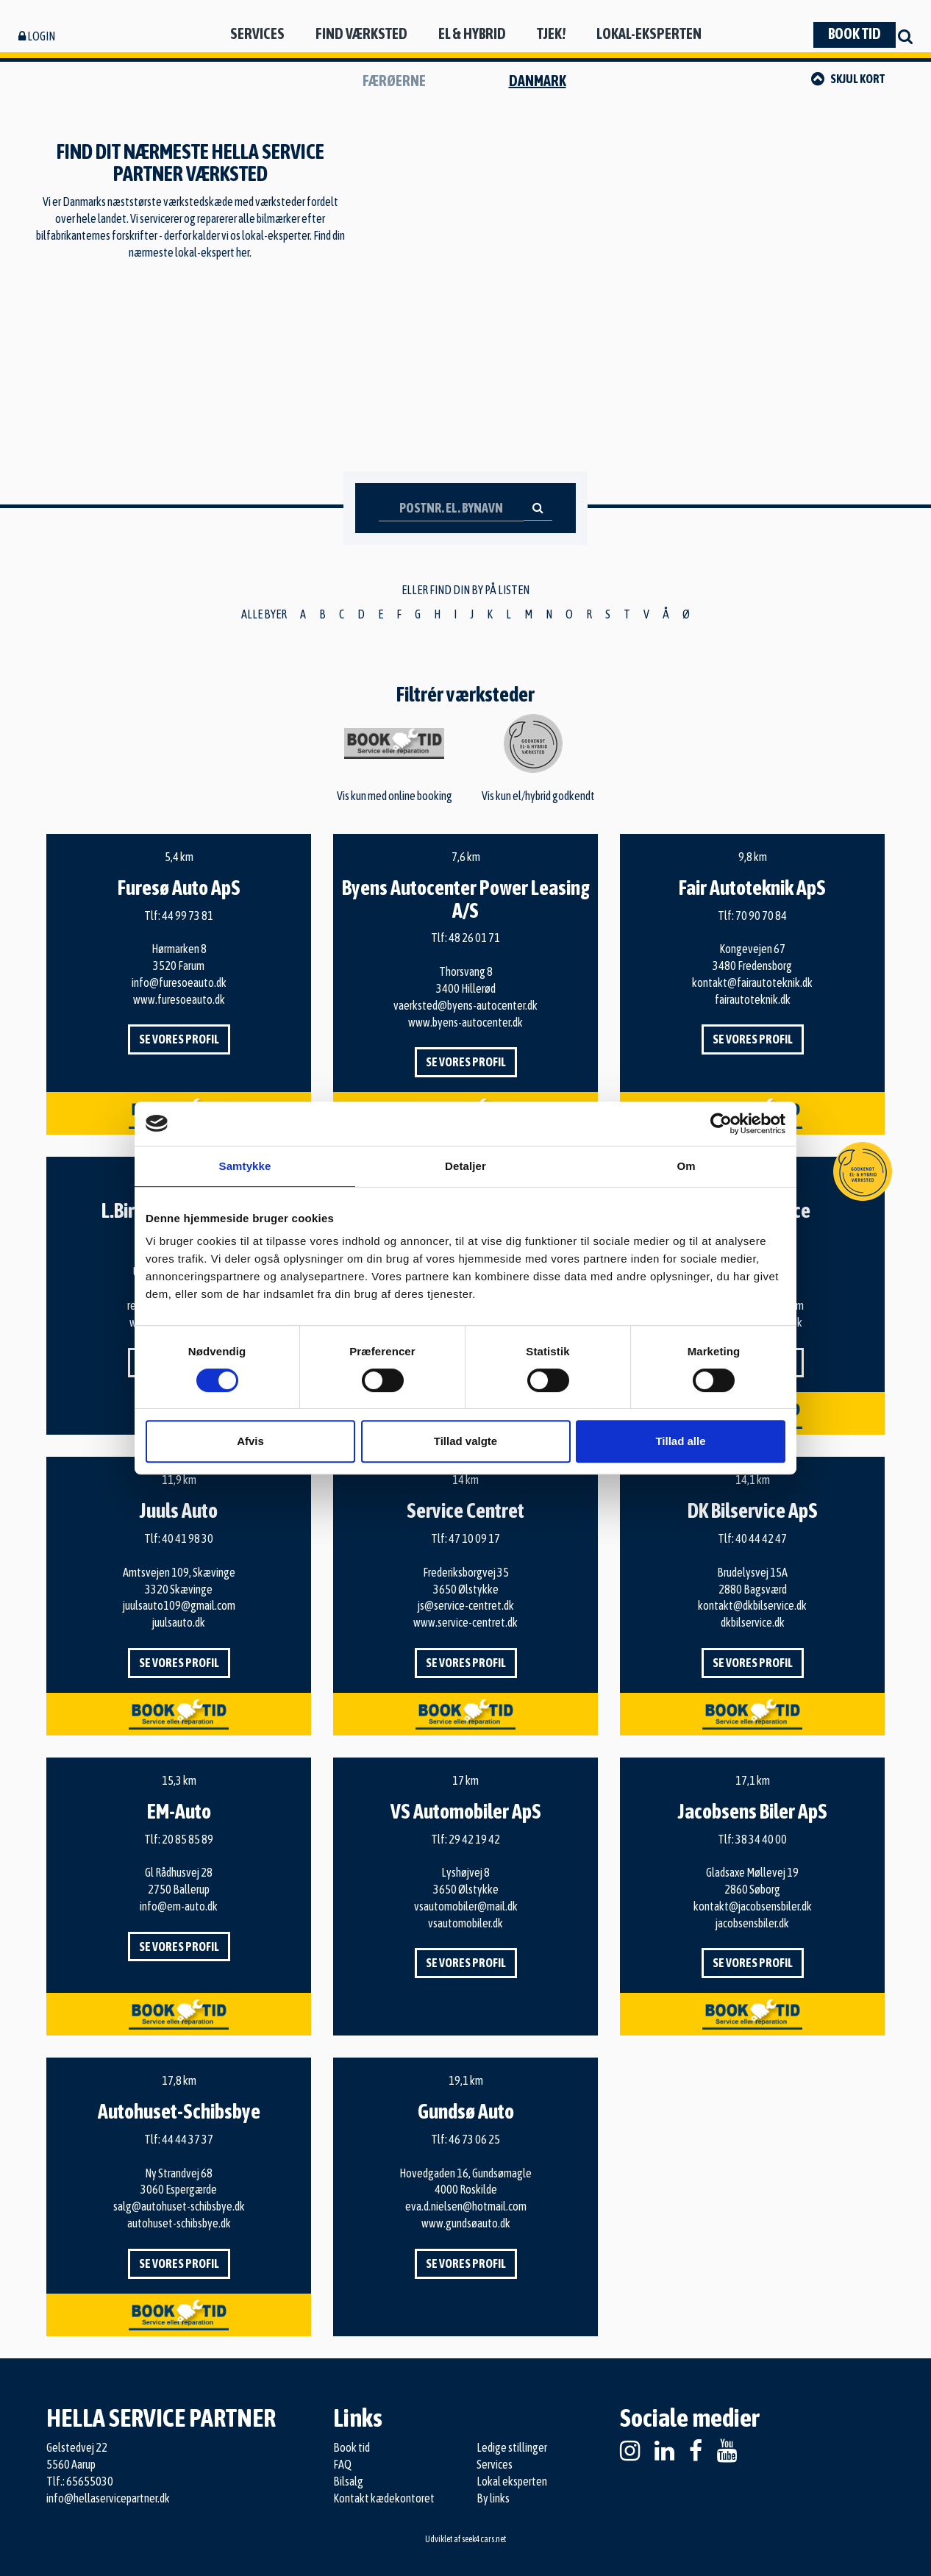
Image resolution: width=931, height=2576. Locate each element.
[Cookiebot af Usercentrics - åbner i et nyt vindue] (721, 1124)
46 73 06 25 (474, 2139)
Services (257, 33)
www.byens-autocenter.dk (465, 1022)
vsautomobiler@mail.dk (466, 1906)
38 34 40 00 (761, 1839)
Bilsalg (348, 2481)
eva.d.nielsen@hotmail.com (466, 2206)
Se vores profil (179, 1039)
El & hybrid (472, 33)
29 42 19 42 (474, 1839)
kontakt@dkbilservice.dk (752, 1605)
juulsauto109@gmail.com (179, 1605)
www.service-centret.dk (465, 1622)
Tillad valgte (465, 1441)
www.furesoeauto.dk (179, 999)
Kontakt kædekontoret (384, 2498)
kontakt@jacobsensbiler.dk (752, 1906)
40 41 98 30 (187, 1538)
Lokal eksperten (512, 2481)
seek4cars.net (484, 2539)
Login (36, 36)
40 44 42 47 (761, 1538)
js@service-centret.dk (466, 1605)
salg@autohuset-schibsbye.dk (179, 2206)
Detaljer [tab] (465, 1166)
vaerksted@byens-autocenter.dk (465, 1005)
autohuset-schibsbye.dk (179, 2223)
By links (493, 2498)
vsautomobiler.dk (465, 1923)
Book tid (854, 33)
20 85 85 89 (187, 1839)
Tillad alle (680, 1441)
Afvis (250, 1441)
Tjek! (551, 33)
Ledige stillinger (512, 2447)
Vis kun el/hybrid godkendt (538, 758)
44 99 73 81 (187, 915)
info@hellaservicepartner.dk (108, 2498)
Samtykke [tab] (245, 1166)
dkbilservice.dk (753, 1622)
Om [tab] (686, 1166)
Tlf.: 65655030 (79, 2481)
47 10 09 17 (474, 1538)
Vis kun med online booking (394, 765)
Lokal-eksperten (649, 33)
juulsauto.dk (178, 1622)
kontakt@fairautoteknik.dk (752, 982)
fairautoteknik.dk (753, 999)
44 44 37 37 (187, 2139)
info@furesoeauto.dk (179, 982)
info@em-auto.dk (179, 1906)
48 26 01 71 (474, 937)
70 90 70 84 (761, 915)
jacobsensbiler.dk (752, 1923)
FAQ (342, 2464)
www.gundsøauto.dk (465, 2223)
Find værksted (361, 33)
